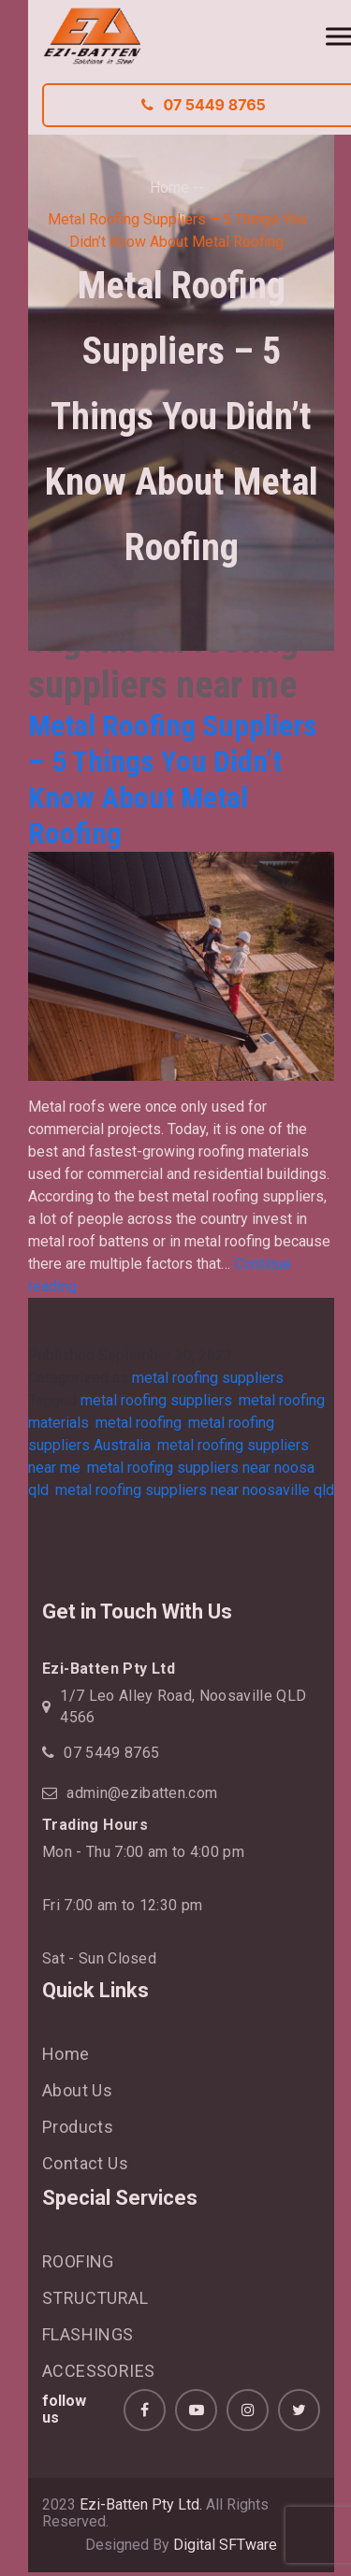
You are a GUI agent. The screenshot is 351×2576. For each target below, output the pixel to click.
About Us (77, 2090)
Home (169, 187)
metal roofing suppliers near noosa (200, 1467)
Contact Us (85, 2163)
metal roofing (138, 1423)
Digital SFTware (225, 2545)
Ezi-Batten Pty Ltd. (141, 2504)
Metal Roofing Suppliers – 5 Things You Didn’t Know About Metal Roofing (172, 779)
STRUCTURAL (95, 2298)
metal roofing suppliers (208, 1378)
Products (77, 2127)
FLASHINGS (88, 2334)
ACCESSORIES (98, 2371)
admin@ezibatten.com (141, 1793)
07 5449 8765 (111, 1753)
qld (38, 1490)
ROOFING (78, 2261)
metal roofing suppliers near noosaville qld (194, 1490)
